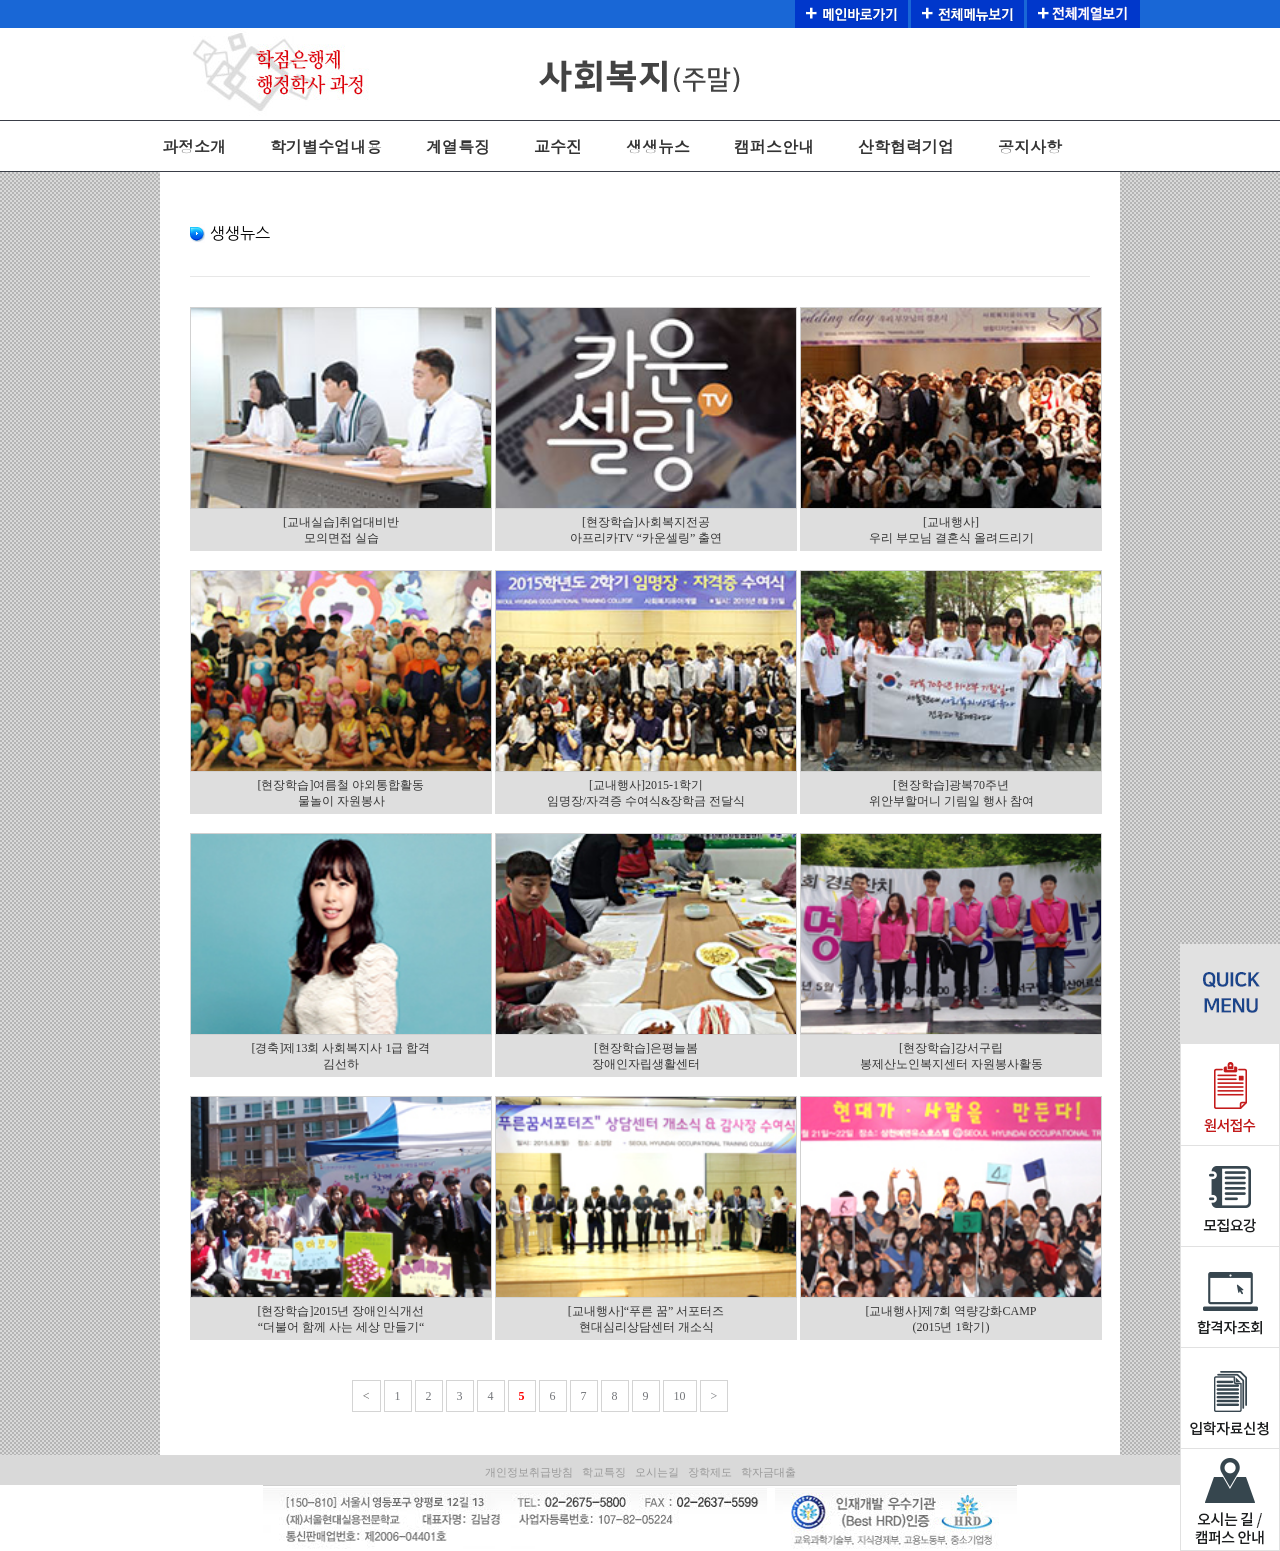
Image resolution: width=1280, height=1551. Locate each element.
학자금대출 (768, 1472)
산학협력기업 (906, 146)
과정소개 (194, 146)
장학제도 (710, 1472)
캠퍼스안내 (774, 146)
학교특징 (604, 1472)
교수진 (558, 146)
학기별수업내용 (326, 146)
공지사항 (1030, 146)
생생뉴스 (658, 146)
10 (680, 1396)
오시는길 (657, 1472)
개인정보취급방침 (529, 1472)
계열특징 (458, 146)
